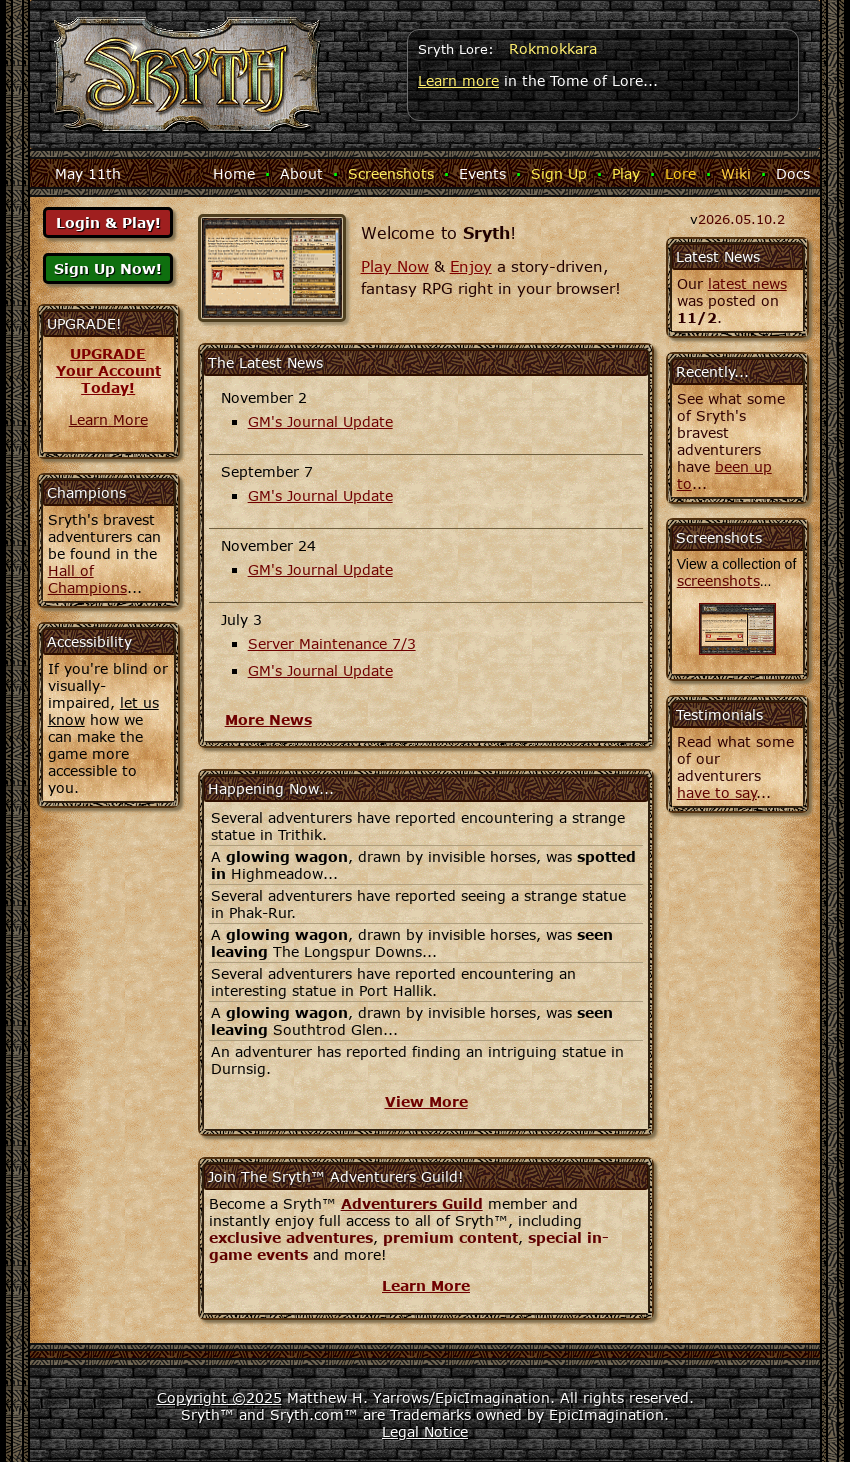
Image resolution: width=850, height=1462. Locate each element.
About (301, 173)
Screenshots (391, 173)
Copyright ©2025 (219, 1397)
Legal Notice (425, 1431)
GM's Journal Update (320, 421)
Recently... (712, 371)
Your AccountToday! (108, 379)
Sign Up (559, 173)
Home (234, 173)
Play (626, 173)
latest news (747, 283)
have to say (717, 792)
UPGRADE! (84, 323)
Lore (680, 173)
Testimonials (719, 714)
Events (482, 173)
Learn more (458, 80)
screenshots (718, 580)
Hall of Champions (87, 579)
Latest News (718, 256)
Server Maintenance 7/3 (332, 643)
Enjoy (471, 266)
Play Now (395, 266)
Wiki (736, 173)
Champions (86, 492)
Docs (793, 173)
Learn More (108, 419)
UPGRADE (108, 353)
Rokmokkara (553, 48)
